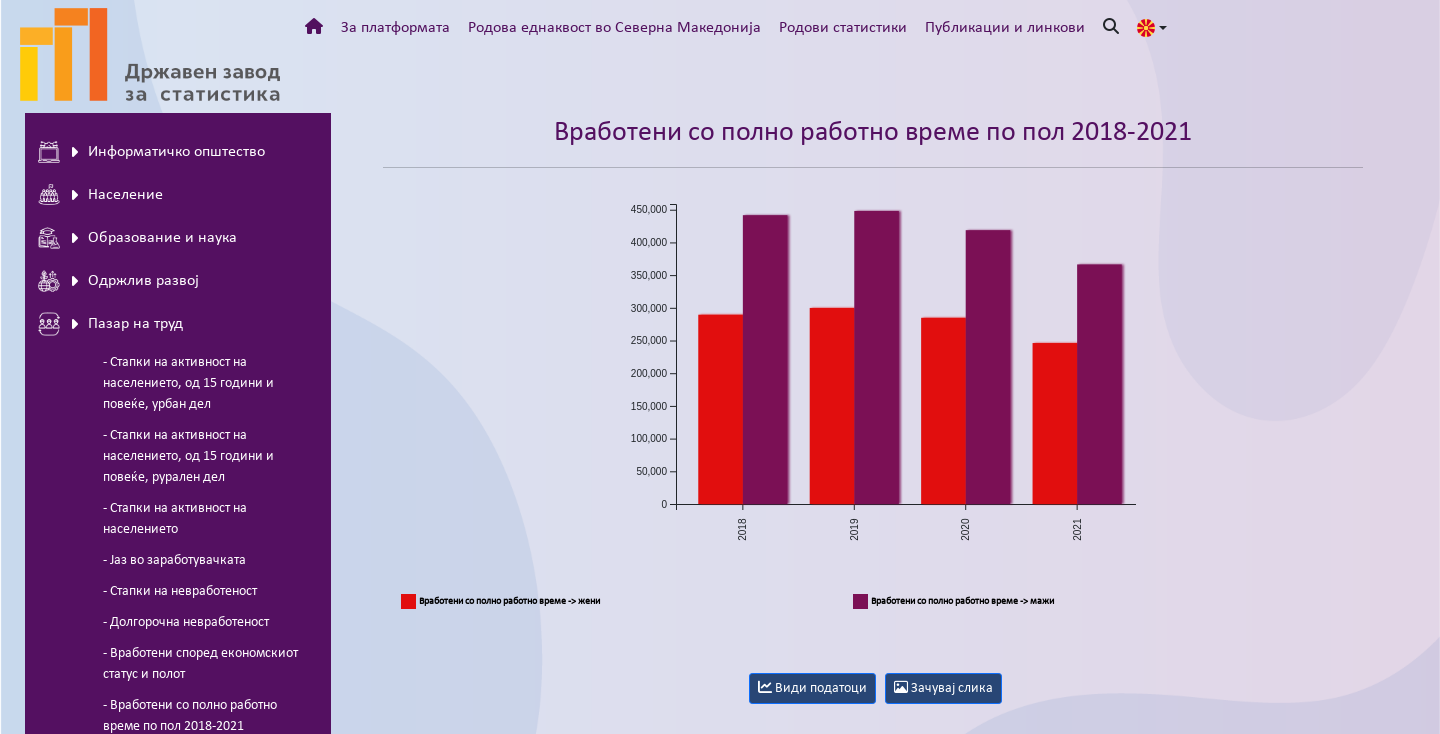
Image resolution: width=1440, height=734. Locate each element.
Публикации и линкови (1005, 28)
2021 (1076, 529)
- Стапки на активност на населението (175, 519)
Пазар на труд (110, 323)
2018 (742, 529)
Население (100, 194)
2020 (965, 529)
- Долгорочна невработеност (186, 622)
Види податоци (812, 688)
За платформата (395, 28)
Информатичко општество (151, 151)
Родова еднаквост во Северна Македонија (614, 28)
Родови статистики (843, 28)
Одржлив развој (118, 281)
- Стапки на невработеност (180, 591)
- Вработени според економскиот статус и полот (200, 664)
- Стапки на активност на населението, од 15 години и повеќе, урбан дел (188, 383)
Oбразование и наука (137, 238)
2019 (854, 529)
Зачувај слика (943, 688)
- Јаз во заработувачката (174, 560)
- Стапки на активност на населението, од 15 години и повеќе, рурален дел (188, 456)
